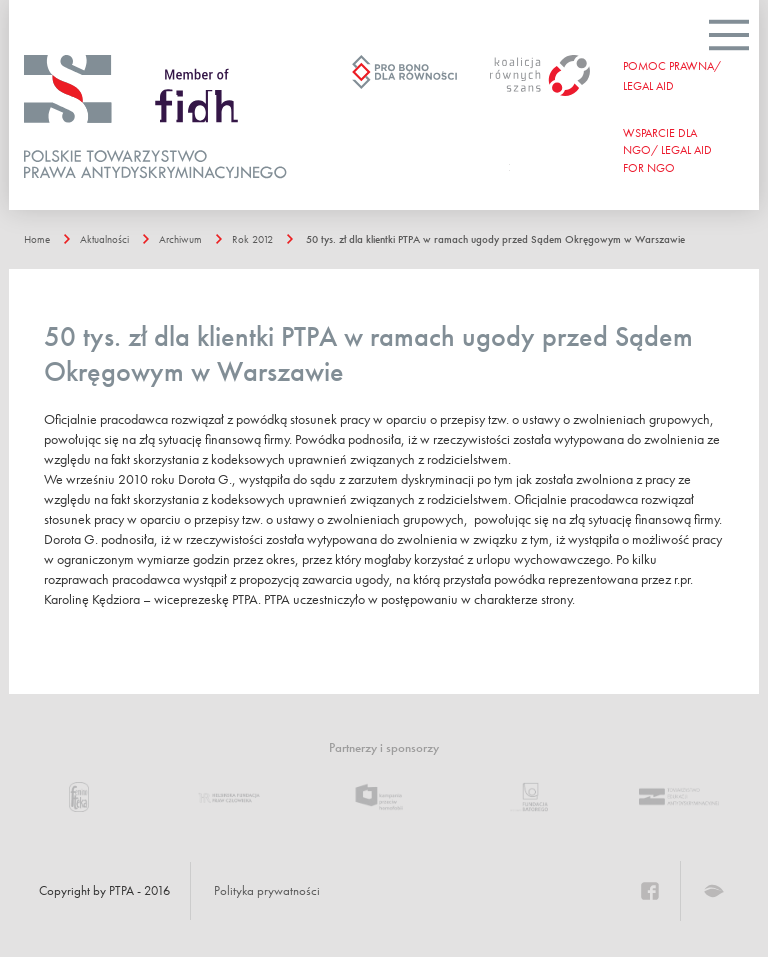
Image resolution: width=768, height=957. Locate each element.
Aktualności (104, 239)
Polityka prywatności (267, 891)
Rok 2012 (252, 239)
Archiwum (180, 239)
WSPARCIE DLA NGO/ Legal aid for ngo (667, 150)
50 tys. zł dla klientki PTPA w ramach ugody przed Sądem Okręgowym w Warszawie (495, 239)
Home (37, 239)
